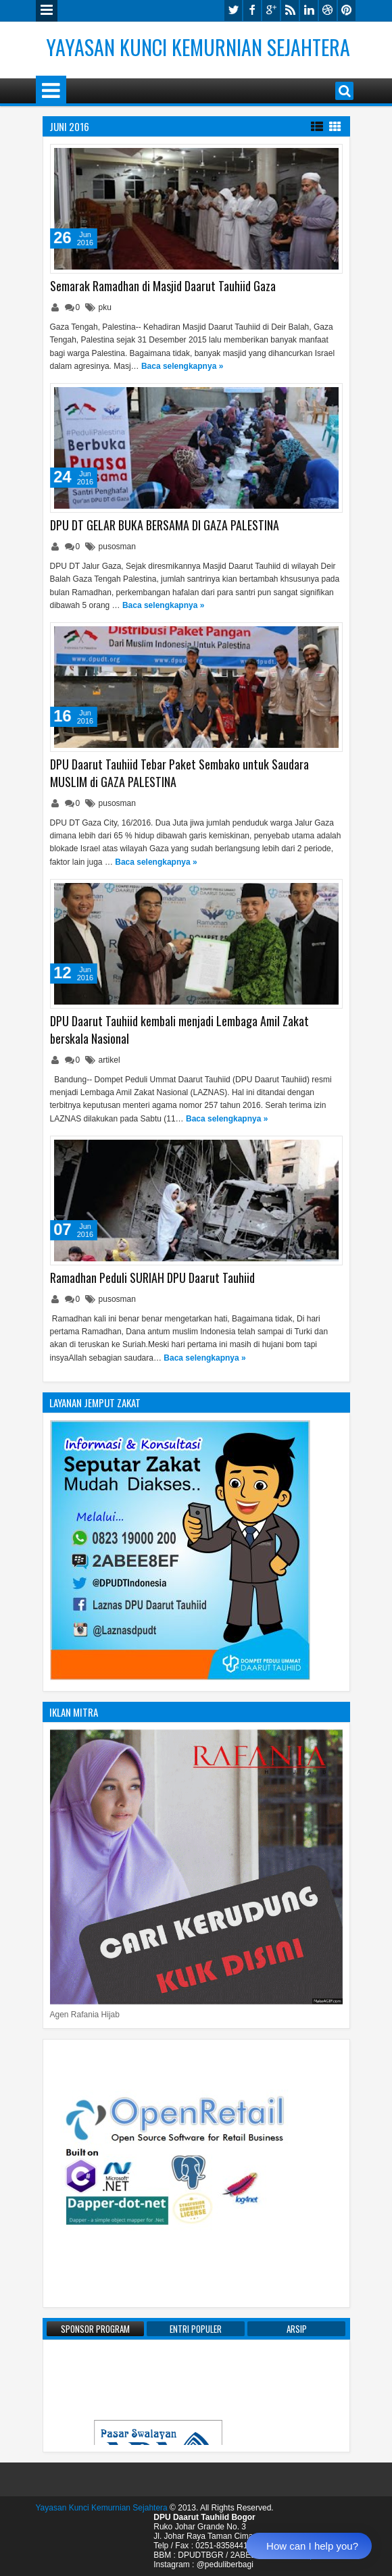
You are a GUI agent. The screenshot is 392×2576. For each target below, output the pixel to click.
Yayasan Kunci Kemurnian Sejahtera (198, 47)
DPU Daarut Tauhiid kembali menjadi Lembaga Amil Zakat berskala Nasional (179, 1029)
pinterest (347, 10)
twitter (233, 10)
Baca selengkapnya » (182, 366)
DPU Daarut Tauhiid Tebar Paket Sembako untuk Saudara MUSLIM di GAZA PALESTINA (179, 772)
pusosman (117, 546)
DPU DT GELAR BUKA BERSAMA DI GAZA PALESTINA (164, 525)
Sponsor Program (95, 2328)
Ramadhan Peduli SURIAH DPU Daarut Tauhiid (152, 1277)
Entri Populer (196, 2328)
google (271, 10)
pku (105, 307)
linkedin (309, 10)
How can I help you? (312, 2546)
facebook (252, 10)
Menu (46, 11)
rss (290, 10)
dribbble (328, 10)
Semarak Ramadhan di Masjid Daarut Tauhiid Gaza (163, 286)
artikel (109, 1060)
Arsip (297, 2328)
